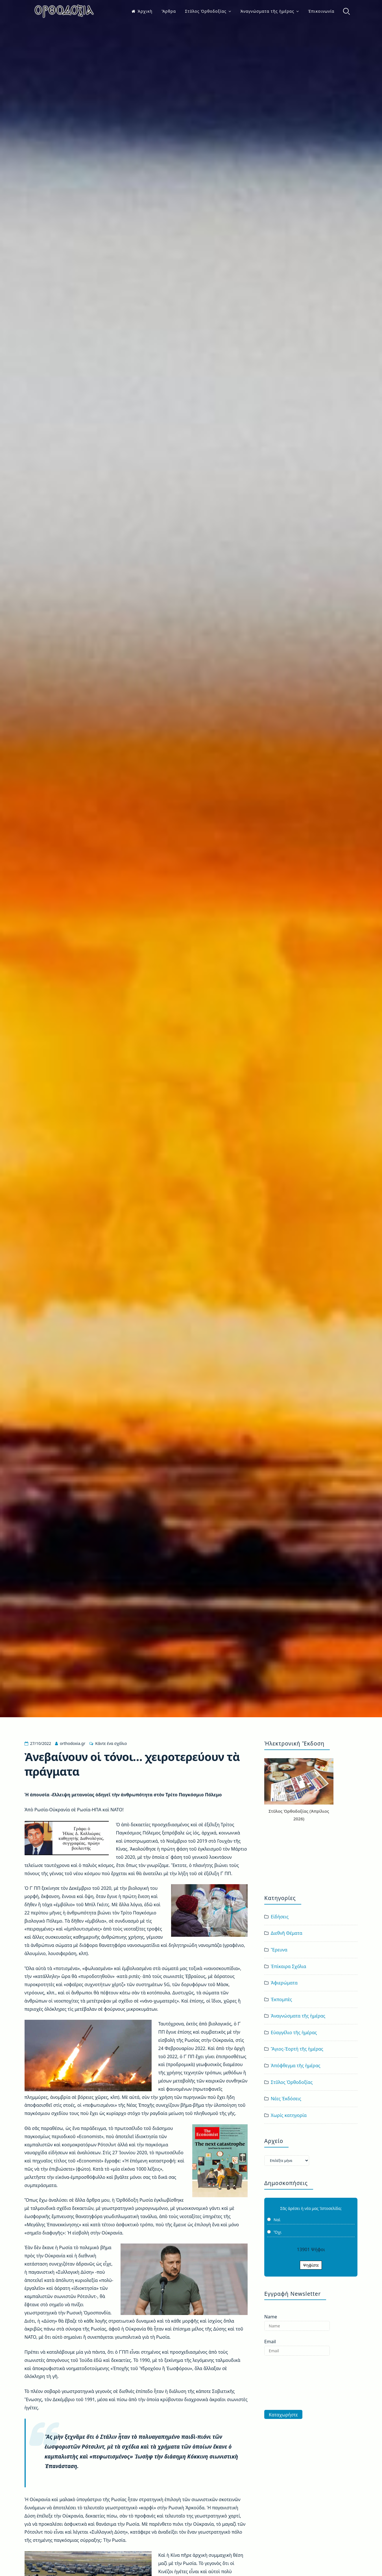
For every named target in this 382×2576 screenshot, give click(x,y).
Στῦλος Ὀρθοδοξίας (205, 11)
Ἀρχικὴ (142, 11)
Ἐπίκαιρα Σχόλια (288, 1966)
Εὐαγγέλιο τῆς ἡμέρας (294, 2032)
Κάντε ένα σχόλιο (111, 1743)
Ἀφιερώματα (284, 1983)
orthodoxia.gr (72, 1743)
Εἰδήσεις (280, 1917)
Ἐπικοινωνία (321, 11)
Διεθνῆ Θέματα (286, 1933)
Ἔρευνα (279, 1950)
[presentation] (287, 2382)
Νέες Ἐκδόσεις (286, 2098)
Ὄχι (277, 2232)
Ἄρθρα (168, 11)
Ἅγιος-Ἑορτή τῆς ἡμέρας (297, 2049)
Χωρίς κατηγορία (289, 2115)
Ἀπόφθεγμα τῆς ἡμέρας (295, 2065)
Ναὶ (277, 2219)
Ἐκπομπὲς (281, 1999)
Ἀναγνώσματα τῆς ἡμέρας (267, 11)
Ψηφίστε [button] (311, 2265)
